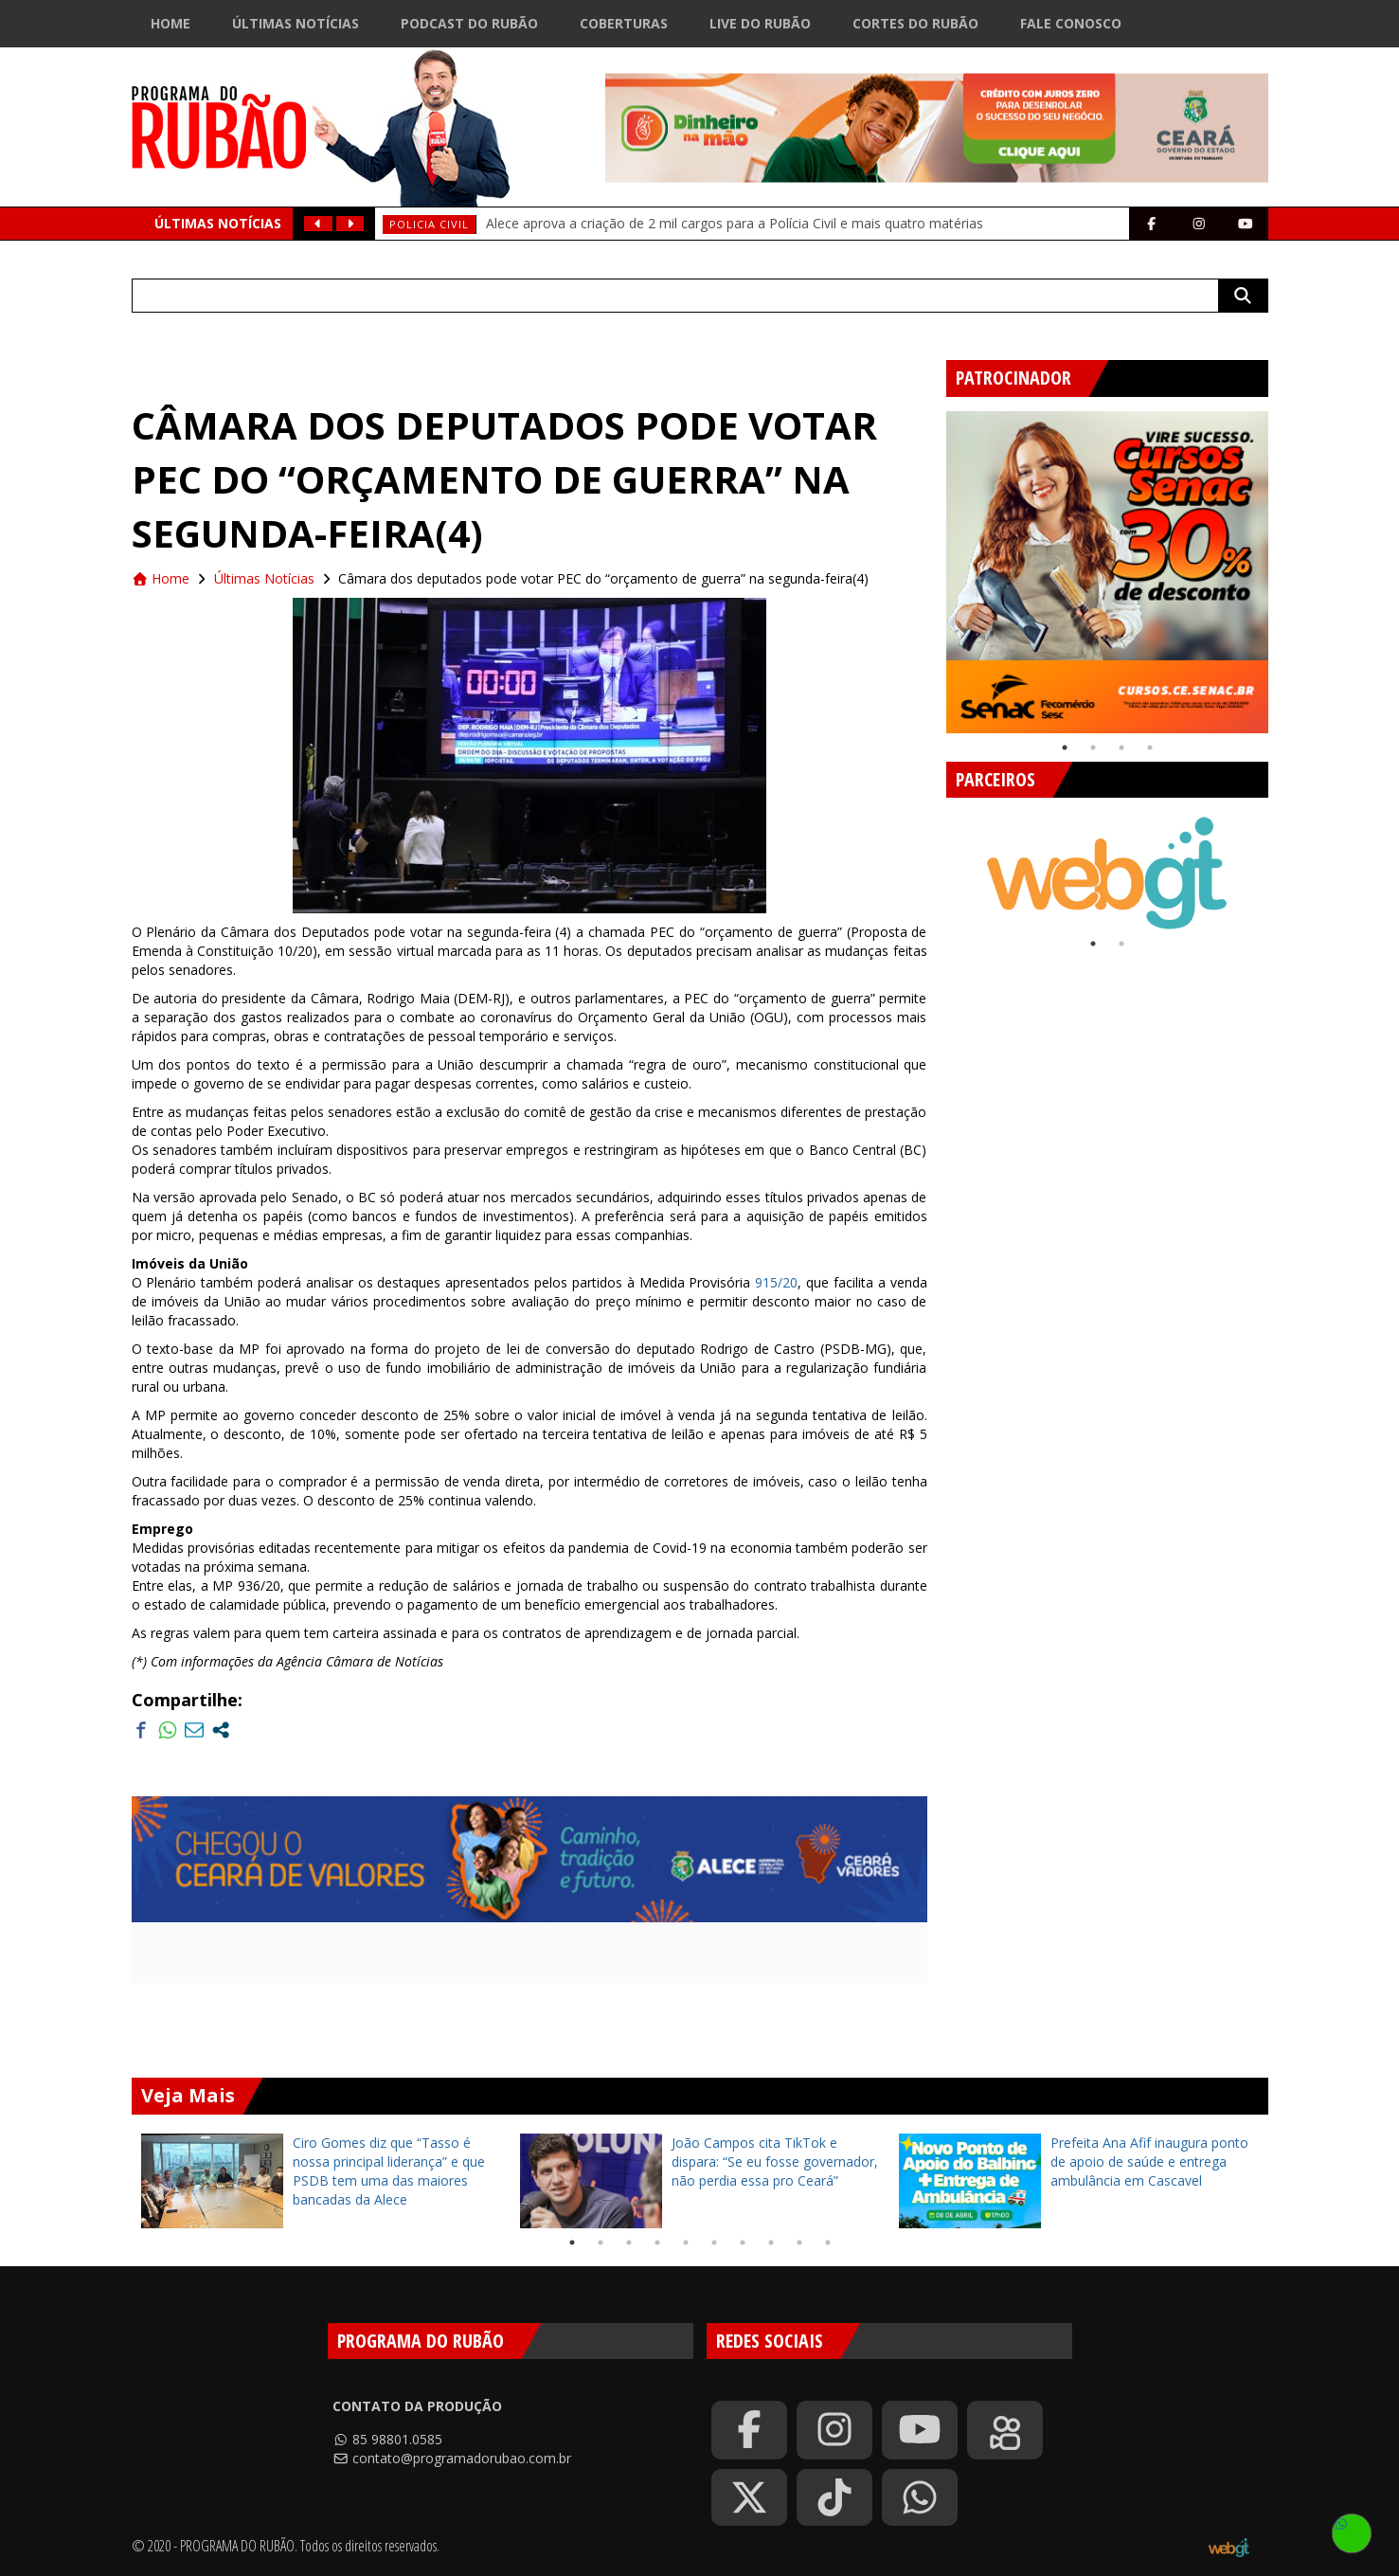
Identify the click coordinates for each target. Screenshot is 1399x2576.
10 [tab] (827, 2242)
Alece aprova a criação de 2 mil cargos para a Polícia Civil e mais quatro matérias (734, 223)
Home (170, 23)
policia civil (429, 224)
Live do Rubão (760, 23)
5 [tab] (685, 2242)
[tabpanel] (1107, 572)
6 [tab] (714, 2242)
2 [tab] (1093, 747)
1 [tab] (1064, 747)
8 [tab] (771, 2242)
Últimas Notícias (295, 23)
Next (1282, 564)
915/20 (776, 1282)
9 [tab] (799, 2242)
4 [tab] (1149, 747)
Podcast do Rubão (469, 23)
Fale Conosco (1070, 23)
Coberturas (624, 23)
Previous (932, 564)
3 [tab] (1121, 747)
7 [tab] (742, 2242)
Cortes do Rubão (915, 23)
